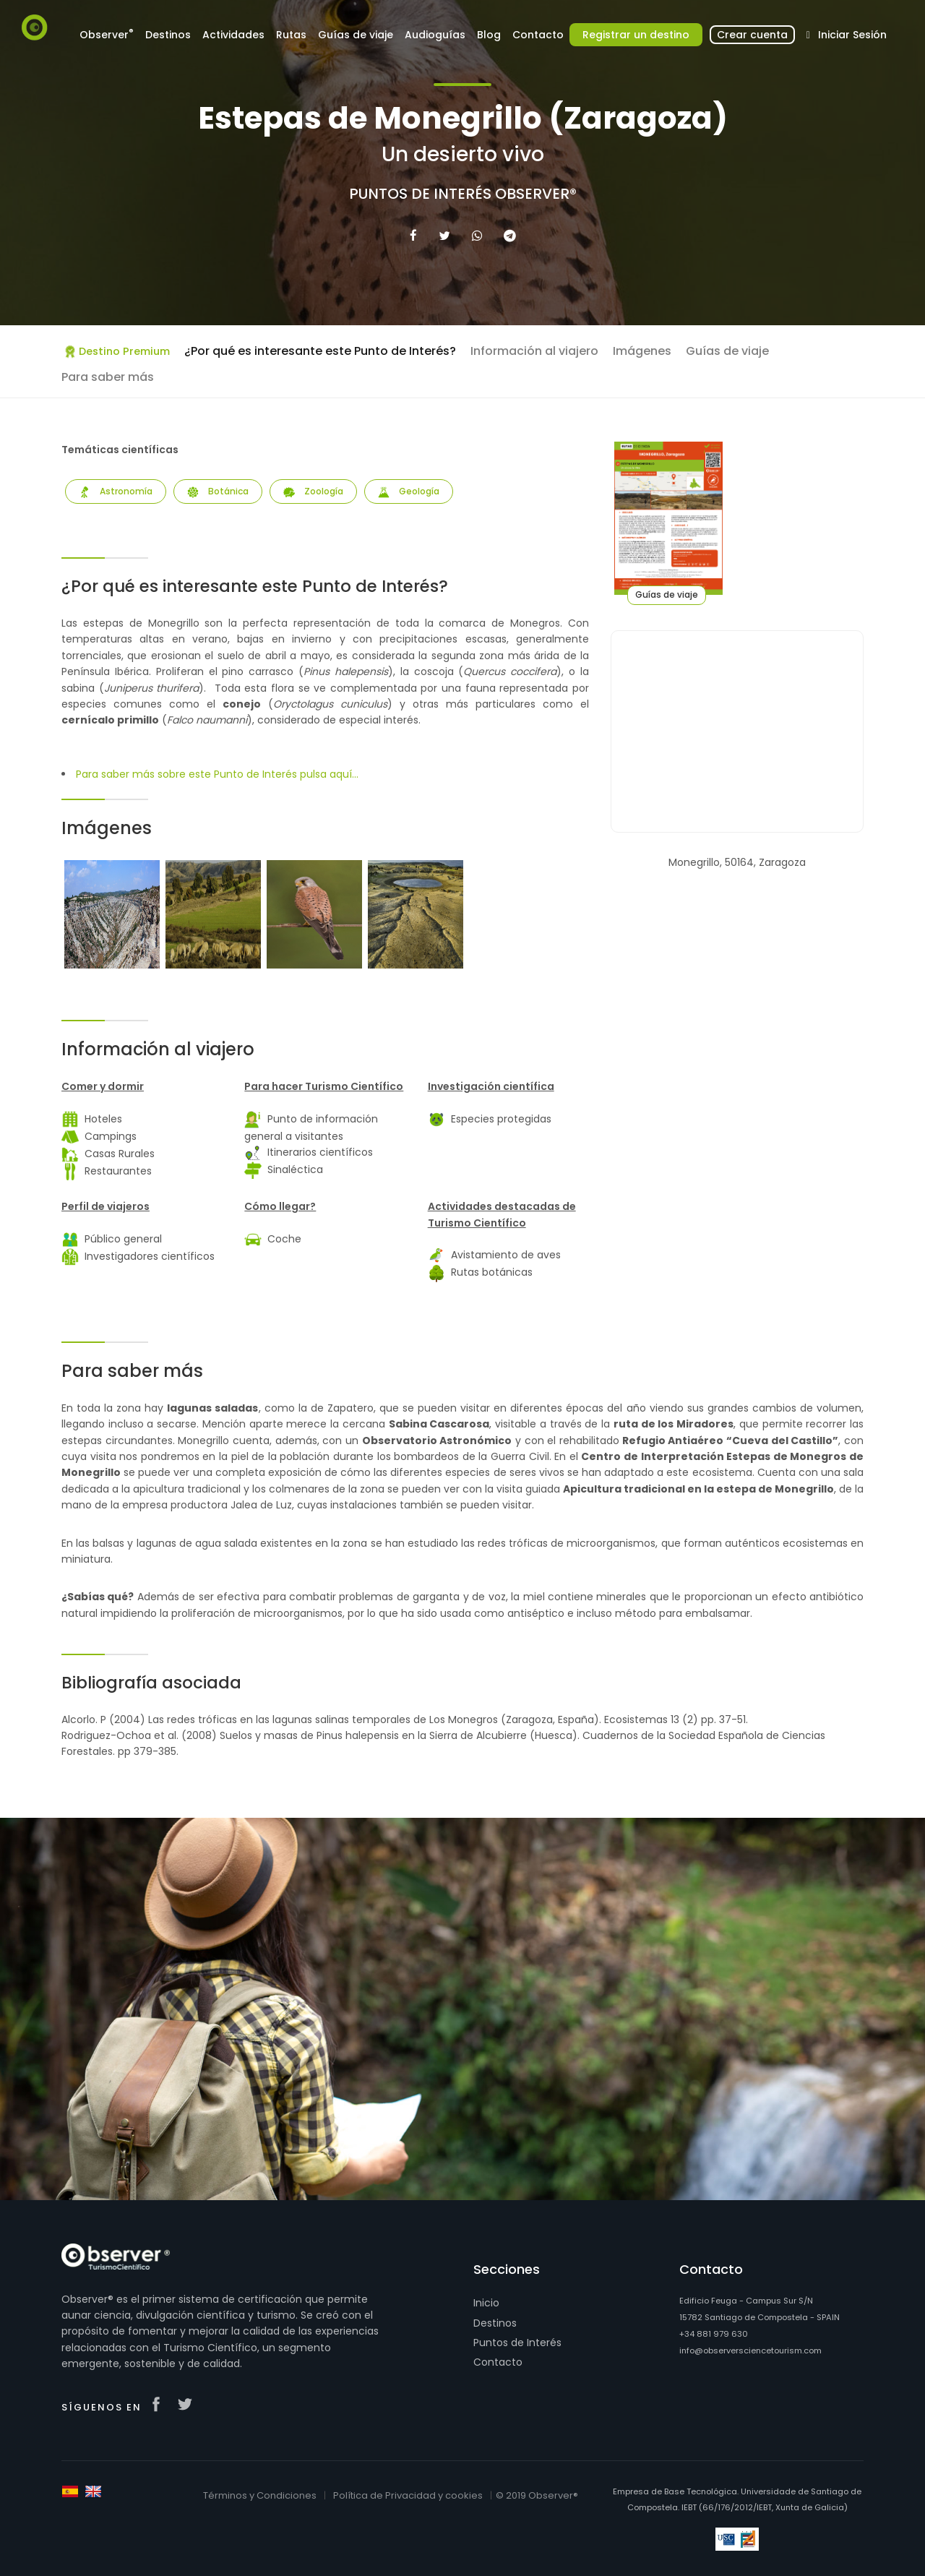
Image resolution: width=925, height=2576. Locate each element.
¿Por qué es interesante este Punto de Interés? (320, 351)
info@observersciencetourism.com (750, 2350)
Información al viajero (534, 351)
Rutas (291, 34)
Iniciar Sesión (844, 34)
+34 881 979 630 (713, 2334)
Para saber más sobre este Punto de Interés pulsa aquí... (217, 774)
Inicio (486, 2303)
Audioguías (435, 34)
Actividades (233, 34)
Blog (489, 34)
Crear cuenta (752, 34)
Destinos (168, 34)
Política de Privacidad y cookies (408, 2495)
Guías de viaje (355, 34)
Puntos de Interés (517, 2342)
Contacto (538, 34)
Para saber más (107, 377)
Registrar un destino (635, 34)
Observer (106, 34)
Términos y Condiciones (260, 2495)
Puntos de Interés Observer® (463, 194)
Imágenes (642, 351)
